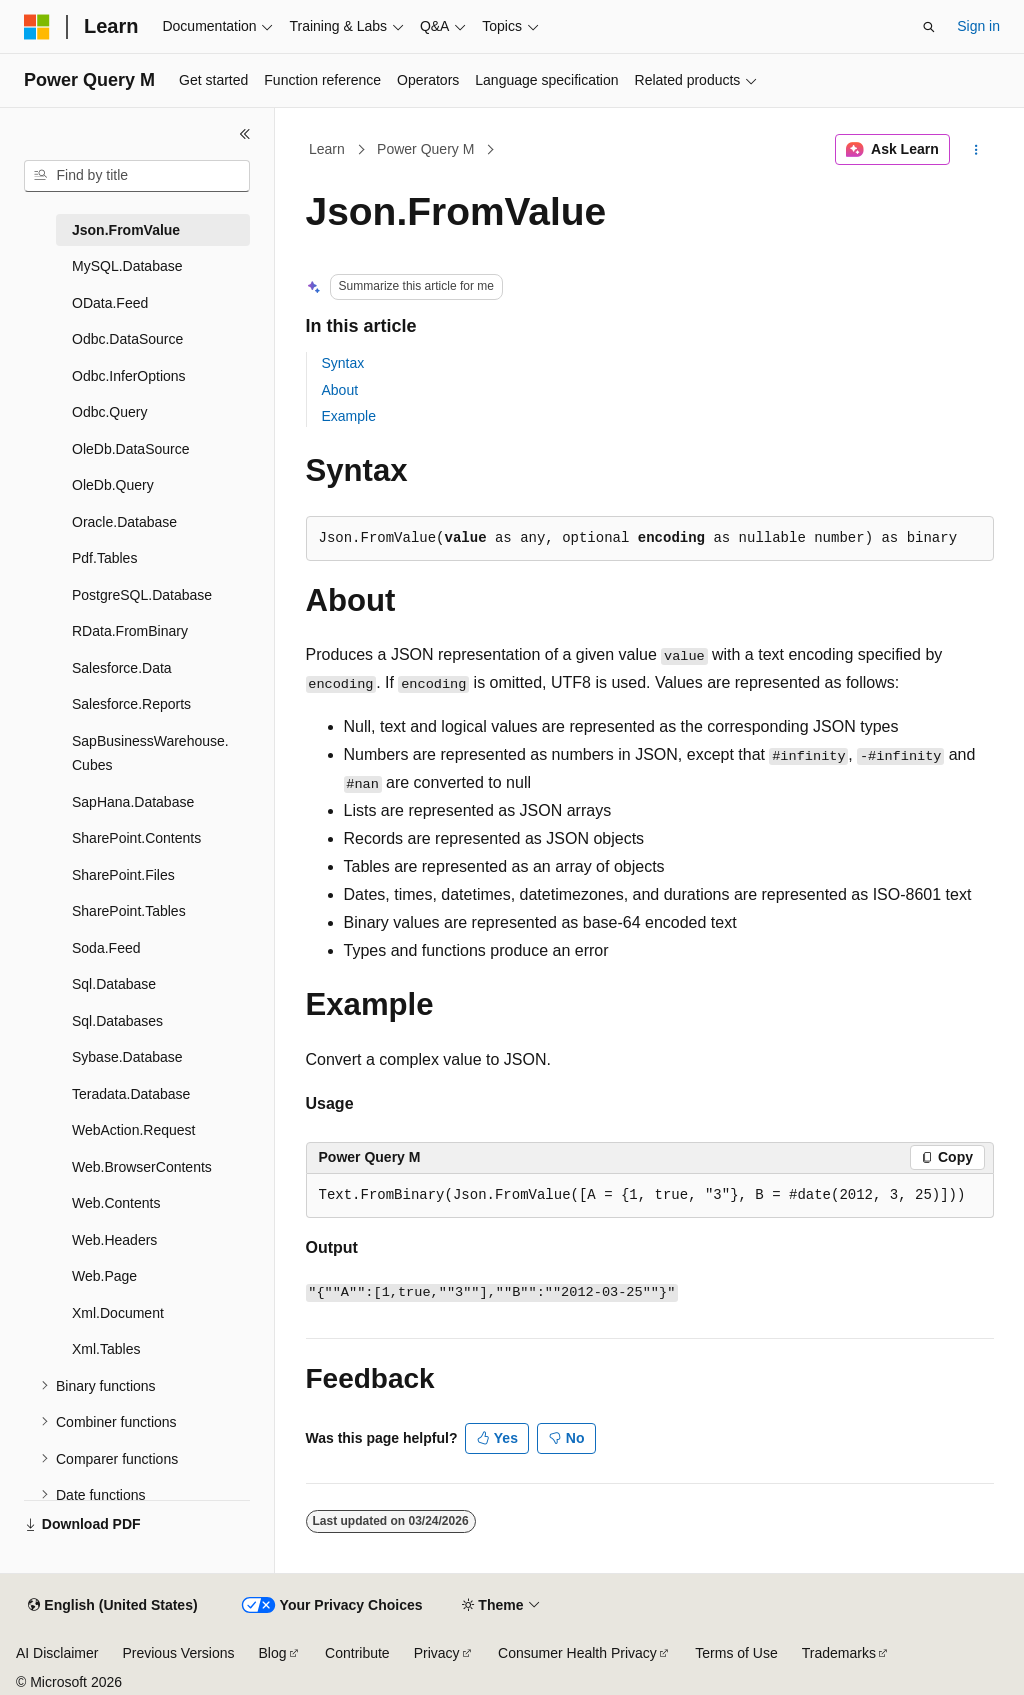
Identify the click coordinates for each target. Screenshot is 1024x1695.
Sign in (978, 26)
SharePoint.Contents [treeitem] (136, 838)
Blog (273, 1653)
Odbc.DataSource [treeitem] (127, 339)
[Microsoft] (37, 27)
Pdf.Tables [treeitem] (104, 558)
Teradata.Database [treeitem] (131, 1094)
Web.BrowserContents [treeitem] (142, 1167)
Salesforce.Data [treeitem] (122, 668)
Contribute (357, 1653)
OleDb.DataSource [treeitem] (131, 449)
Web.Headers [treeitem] (114, 1240)
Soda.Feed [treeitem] (106, 948)
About (340, 390)
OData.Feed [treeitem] (110, 303)
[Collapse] (245, 134)
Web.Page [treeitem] (104, 1276)
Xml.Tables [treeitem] (106, 1349)
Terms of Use (736, 1653)
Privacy (437, 1653)
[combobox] (137, 176)
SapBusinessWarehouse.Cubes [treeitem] (150, 753)
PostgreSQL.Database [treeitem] (142, 595)
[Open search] (929, 27)
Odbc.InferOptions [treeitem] (129, 376)
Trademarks (839, 1653)
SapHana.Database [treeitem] (133, 802)
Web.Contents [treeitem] (116, 1203)
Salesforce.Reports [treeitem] (131, 704)
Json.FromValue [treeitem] (126, 230)
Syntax (343, 363)
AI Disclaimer (57, 1653)
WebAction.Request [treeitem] (134, 1130)
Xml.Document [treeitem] (118, 1313)
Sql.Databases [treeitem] (117, 1021)
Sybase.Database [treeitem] (127, 1057)
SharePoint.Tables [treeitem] (129, 911)
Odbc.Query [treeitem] (109, 412)
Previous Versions (178, 1653)
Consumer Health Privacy (577, 1653)
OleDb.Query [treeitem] (113, 485)
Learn (327, 149)
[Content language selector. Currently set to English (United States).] (112, 1606)
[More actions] (975, 150)
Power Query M (425, 149)
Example (349, 416)
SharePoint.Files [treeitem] (123, 875)
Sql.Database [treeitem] (114, 984)
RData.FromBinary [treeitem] (130, 631)
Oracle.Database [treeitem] (124, 522)
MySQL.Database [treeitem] (127, 266)
